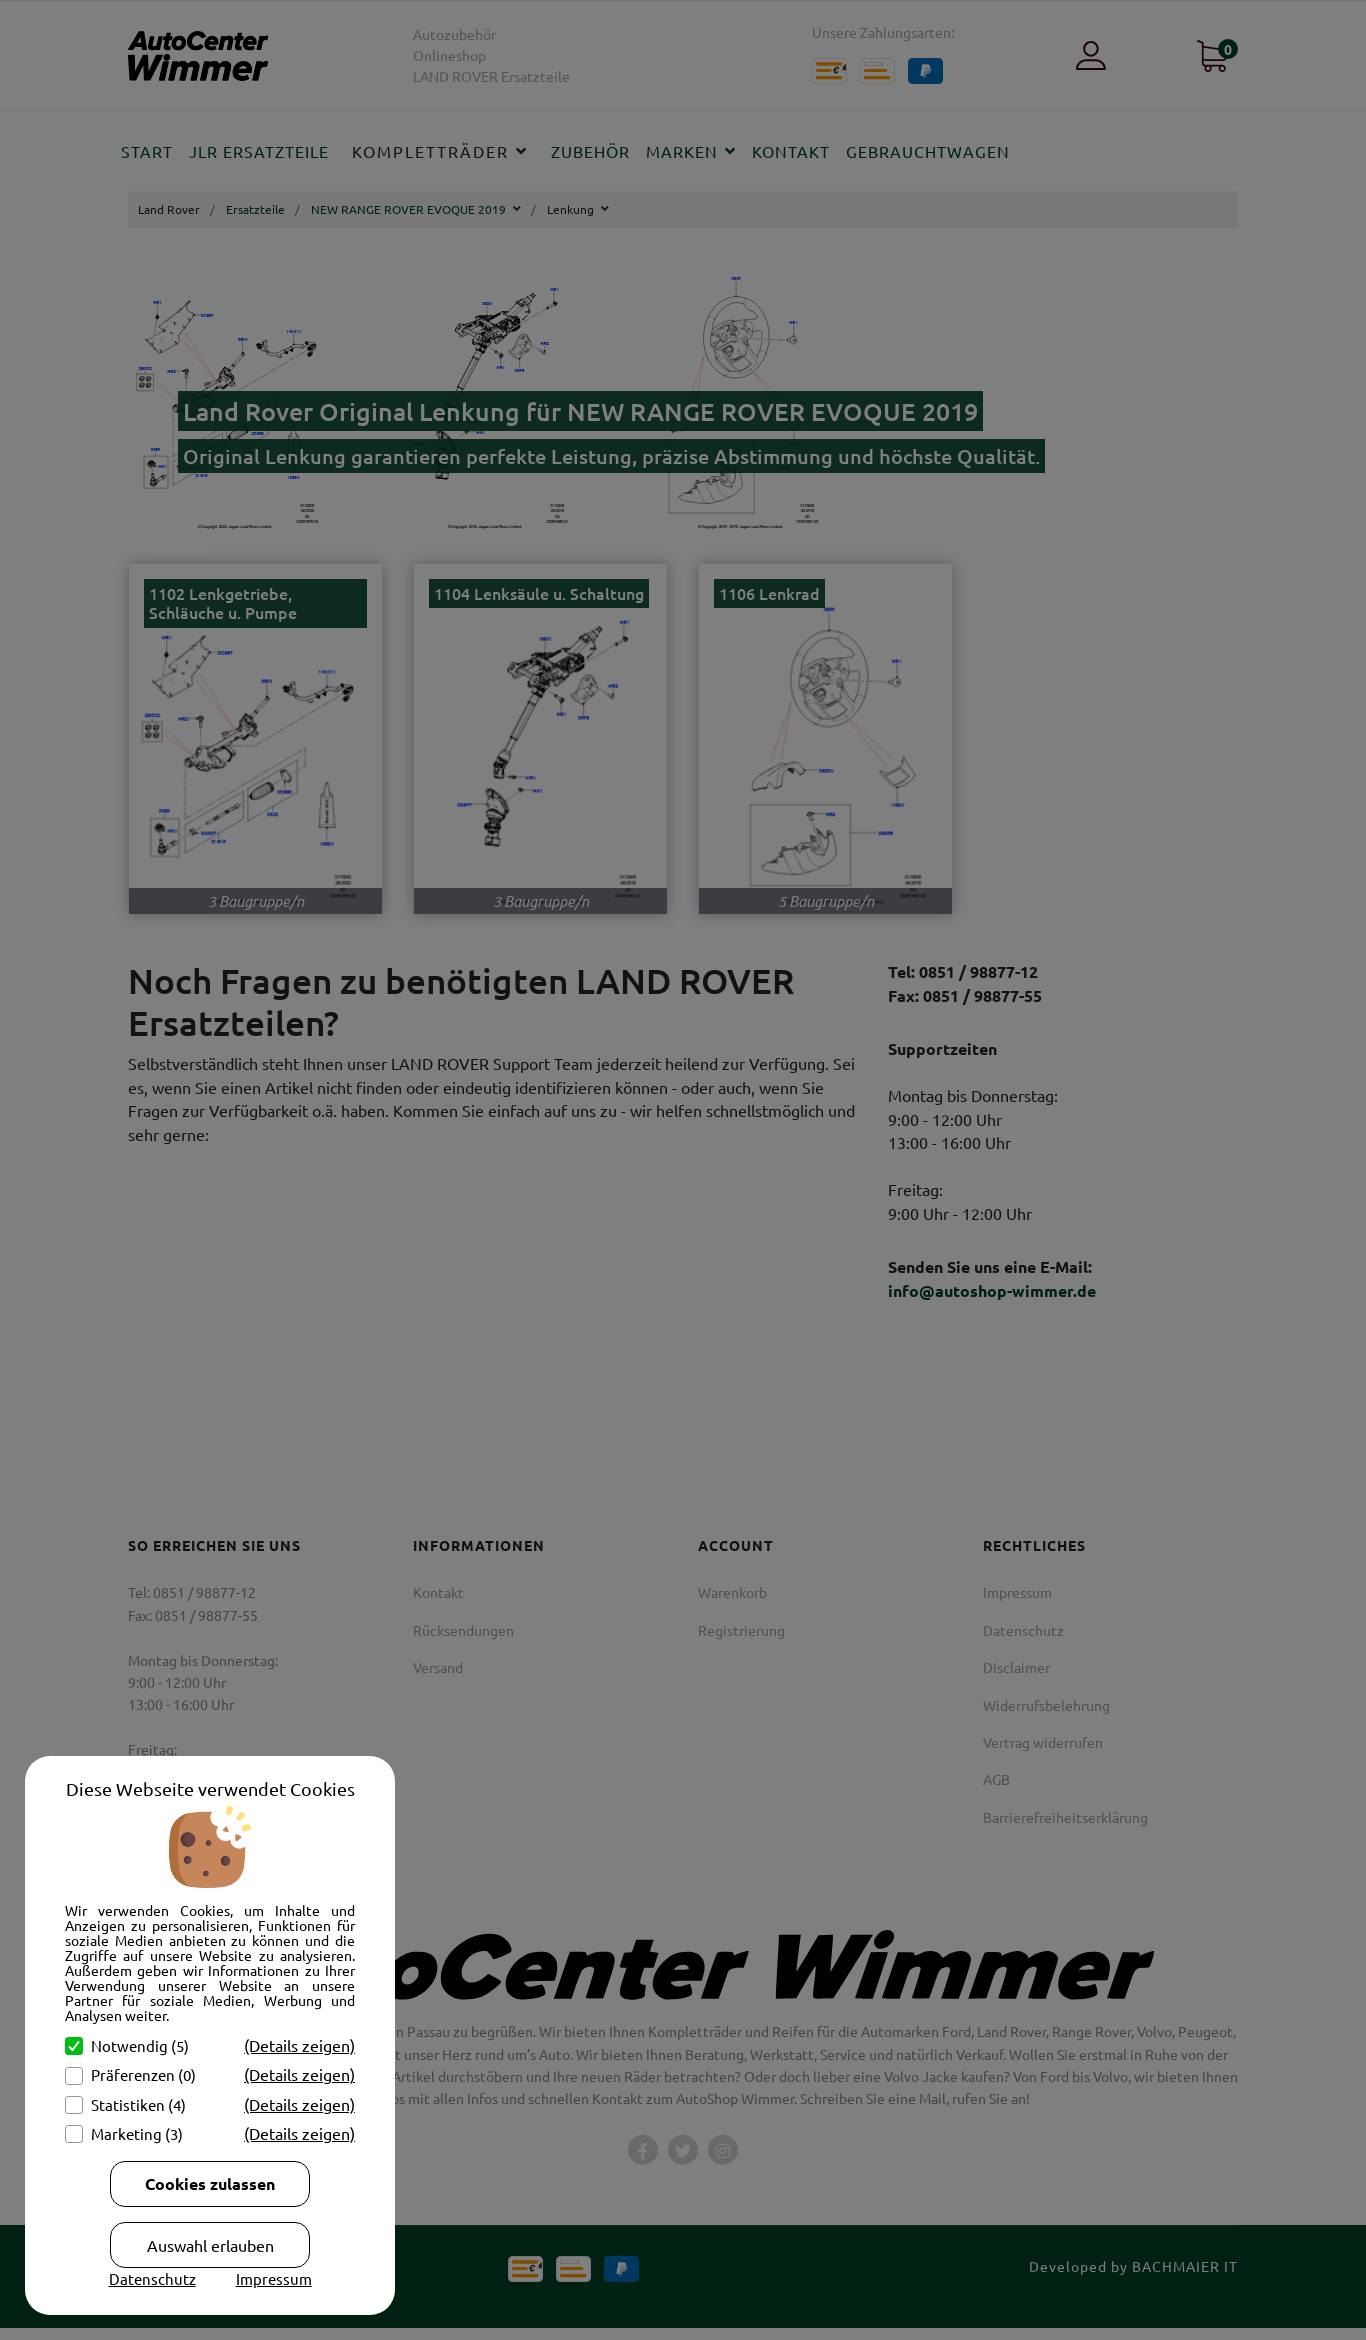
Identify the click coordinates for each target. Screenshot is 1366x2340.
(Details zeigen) (299, 2045)
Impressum (274, 2278)
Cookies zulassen (210, 2183)
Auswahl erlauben (210, 2245)
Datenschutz (152, 2278)
